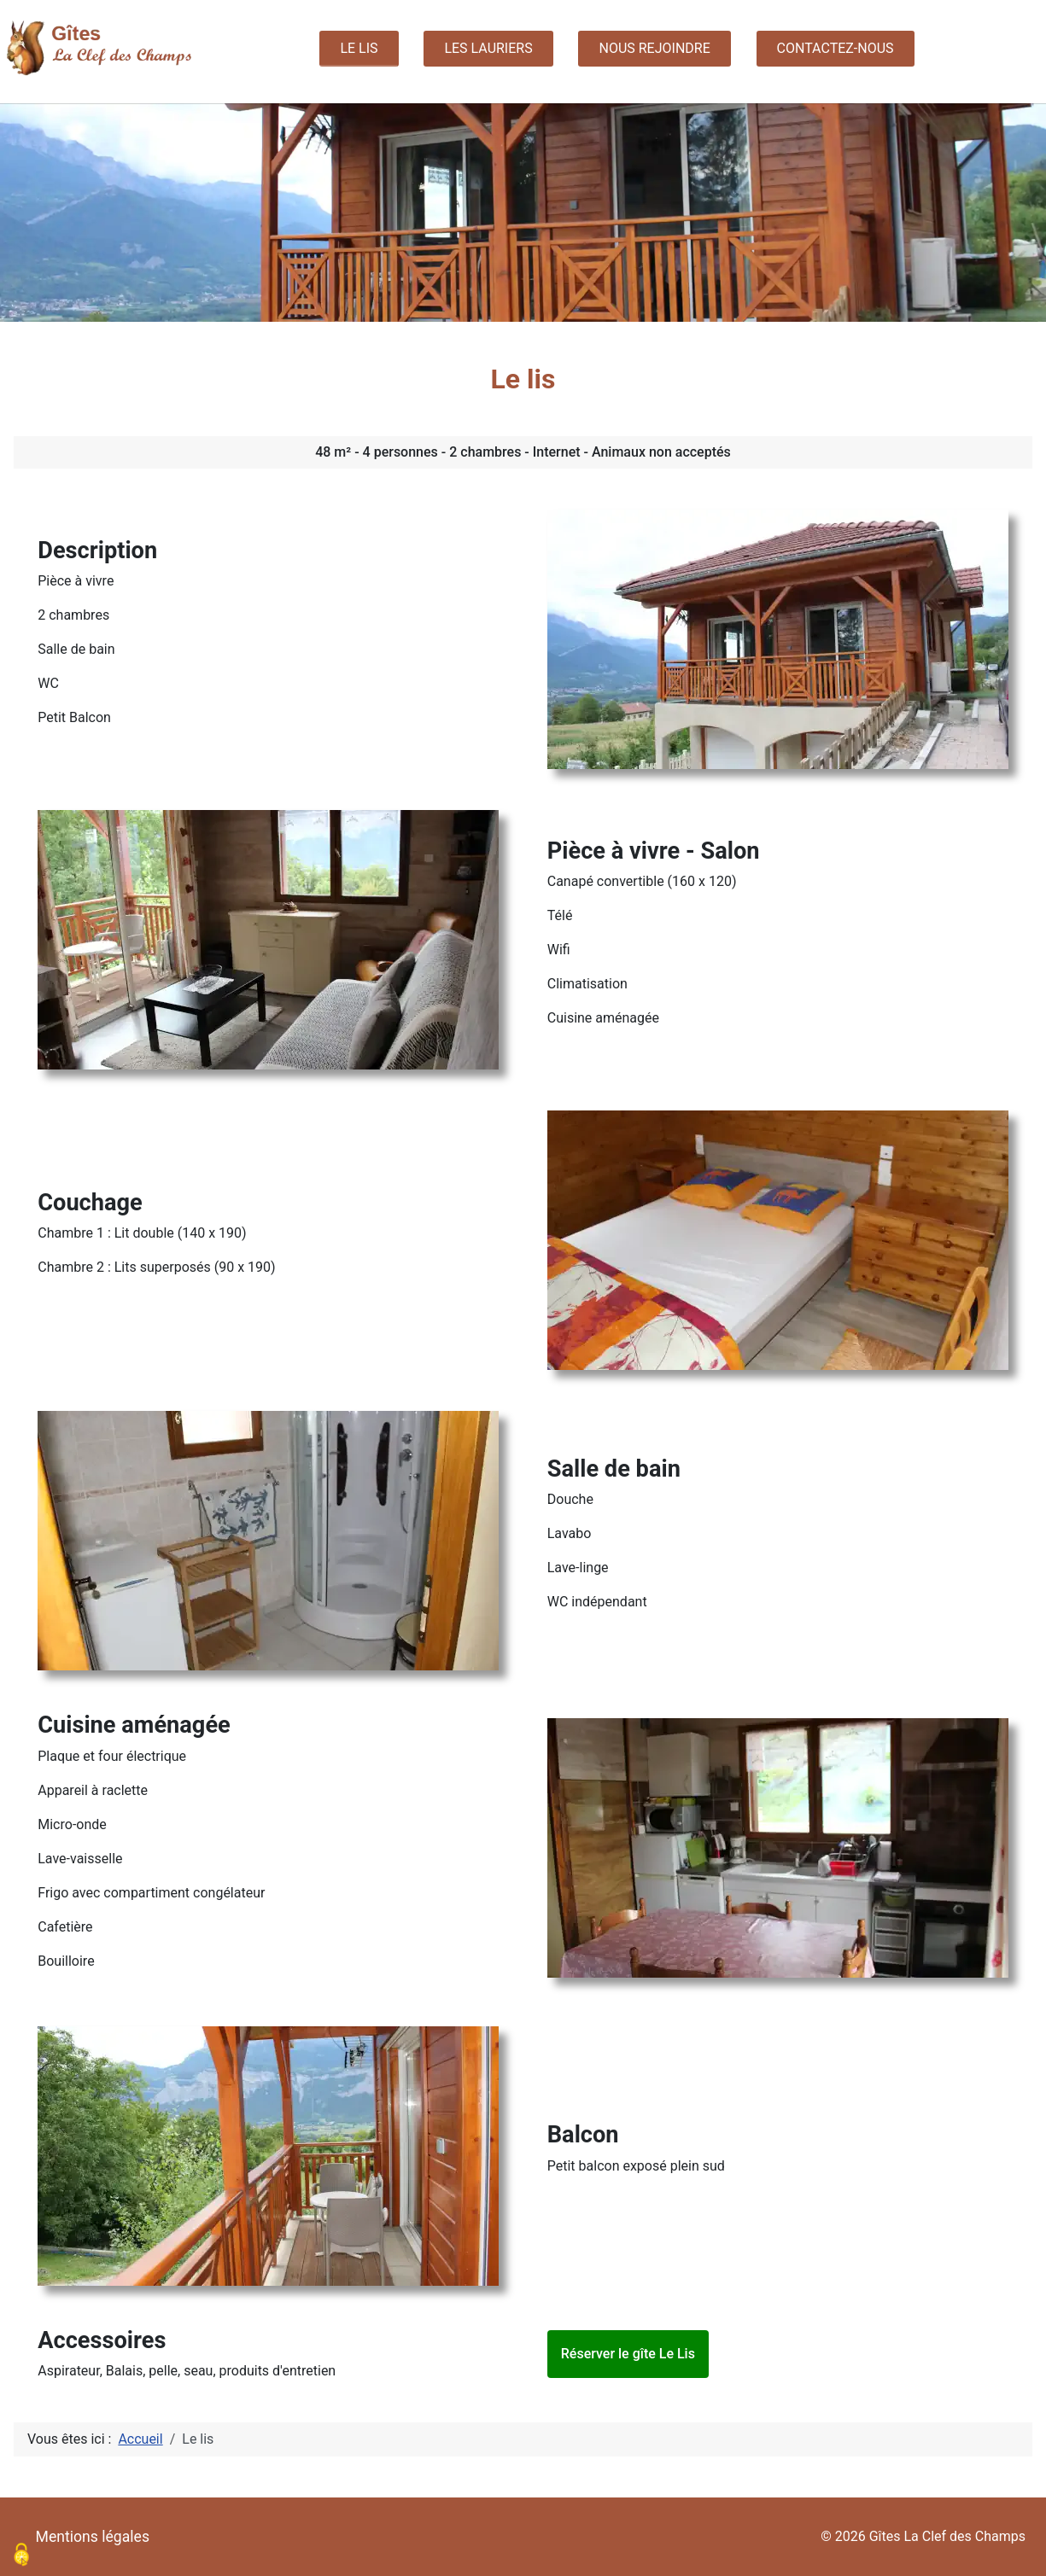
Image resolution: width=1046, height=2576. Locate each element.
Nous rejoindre (654, 48)
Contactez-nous (835, 48)
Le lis (358, 48)
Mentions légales (92, 2536)
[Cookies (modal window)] (21, 2555)
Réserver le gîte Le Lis (628, 2354)
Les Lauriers (488, 48)
